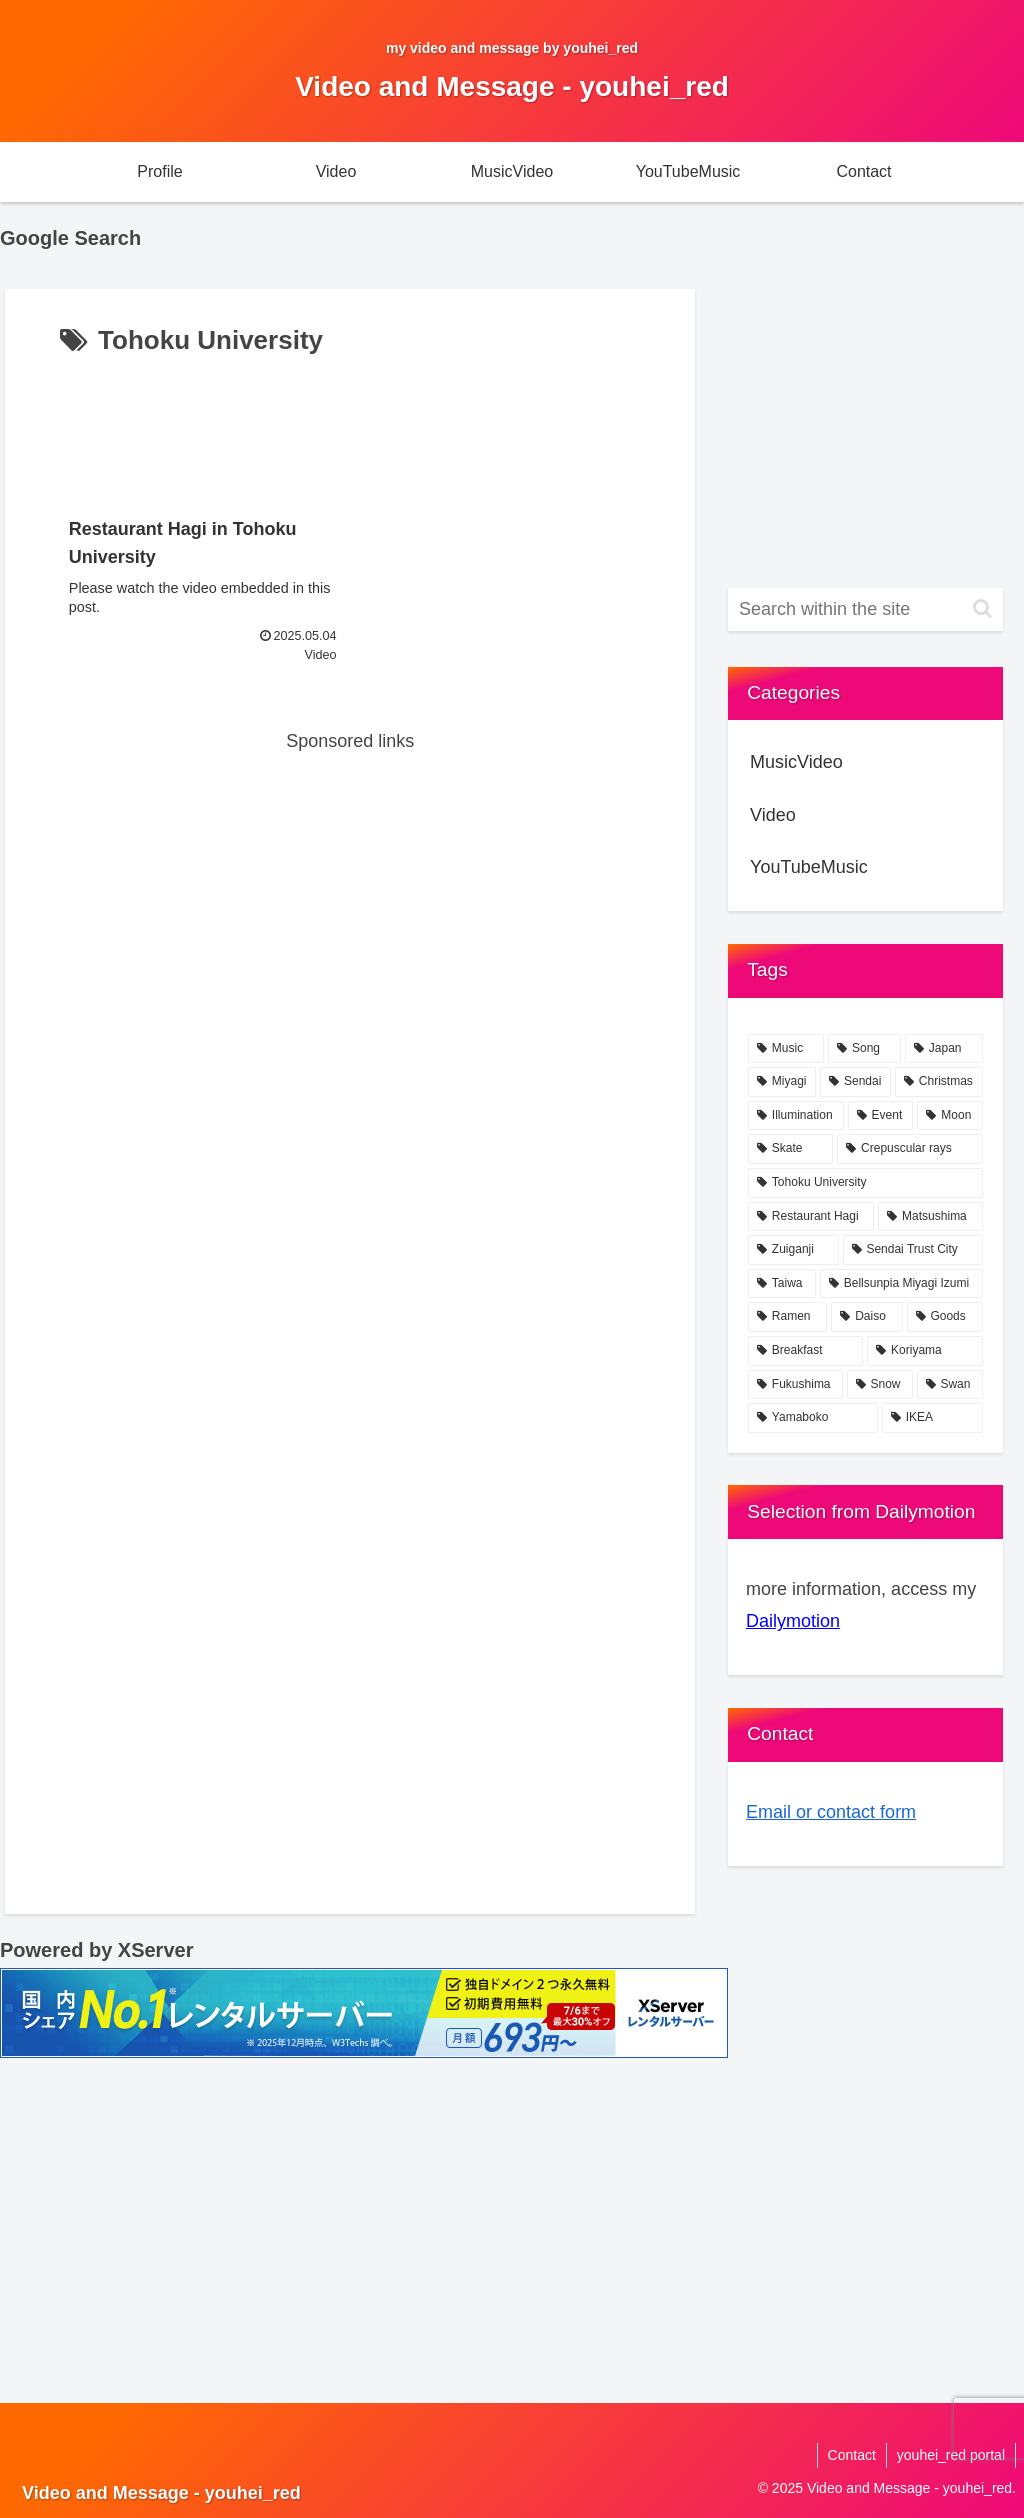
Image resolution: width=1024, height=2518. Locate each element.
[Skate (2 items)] (790, 1149)
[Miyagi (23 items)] (782, 1082)
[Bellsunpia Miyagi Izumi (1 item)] (901, 1284)
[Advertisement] (350, 424)
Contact (852, 2455)
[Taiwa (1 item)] (782, 1284)
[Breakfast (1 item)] (805, 1351)
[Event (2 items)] (881, 1116)
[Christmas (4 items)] (938, 1082)
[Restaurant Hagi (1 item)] (811, 1217)
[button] (982, 608)
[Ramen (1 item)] (787, 1317)
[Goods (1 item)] (945, 1317)
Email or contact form (831, 1812)
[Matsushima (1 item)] (930, 1217)
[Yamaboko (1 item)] (813, 1418)
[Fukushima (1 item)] (795, 1385)
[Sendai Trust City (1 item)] (913, 1250)
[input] (865, 609)
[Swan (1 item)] (950, 1385)
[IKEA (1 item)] (932, 1418)
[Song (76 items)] (864, 1049)
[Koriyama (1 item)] (924, 1351)
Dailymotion (793, 1621)
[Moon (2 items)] (949, 1116)
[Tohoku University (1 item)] (865, 1183)
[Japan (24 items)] (944, 1049)
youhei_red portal (951, 2455)
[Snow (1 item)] (880, 1385)
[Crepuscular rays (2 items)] (909, 1149)
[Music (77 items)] (786, 1049)
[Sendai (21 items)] (855, 1082)
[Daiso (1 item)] (866, 1317)
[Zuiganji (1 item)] (793, 1250)
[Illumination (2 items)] (796, 1116)
